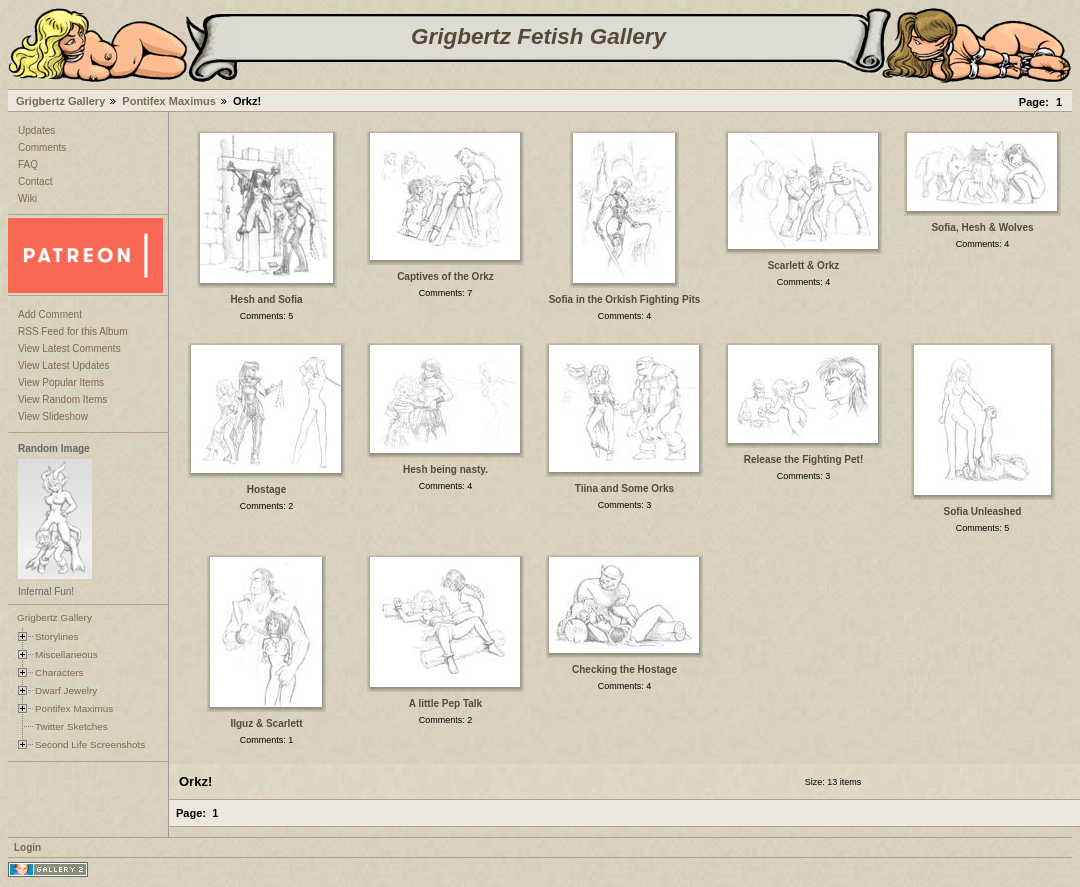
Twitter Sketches (71, 726)
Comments (42, 147)
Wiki (27, 198)
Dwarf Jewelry (66, 690)
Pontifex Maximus (169, 101)
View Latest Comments (69, 348)
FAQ (28, 164)
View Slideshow (53, 416)
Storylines (57, 636)
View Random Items (62, 399)
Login (27, 847)
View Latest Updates (64, 365)
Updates (36, 130)
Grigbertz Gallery (60, 101)
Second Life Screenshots (90, 744)
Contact (35, 181)
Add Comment (50, 314)
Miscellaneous (66, 654)
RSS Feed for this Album (73, 331)
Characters (59, 672)
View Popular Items (61, 382)
